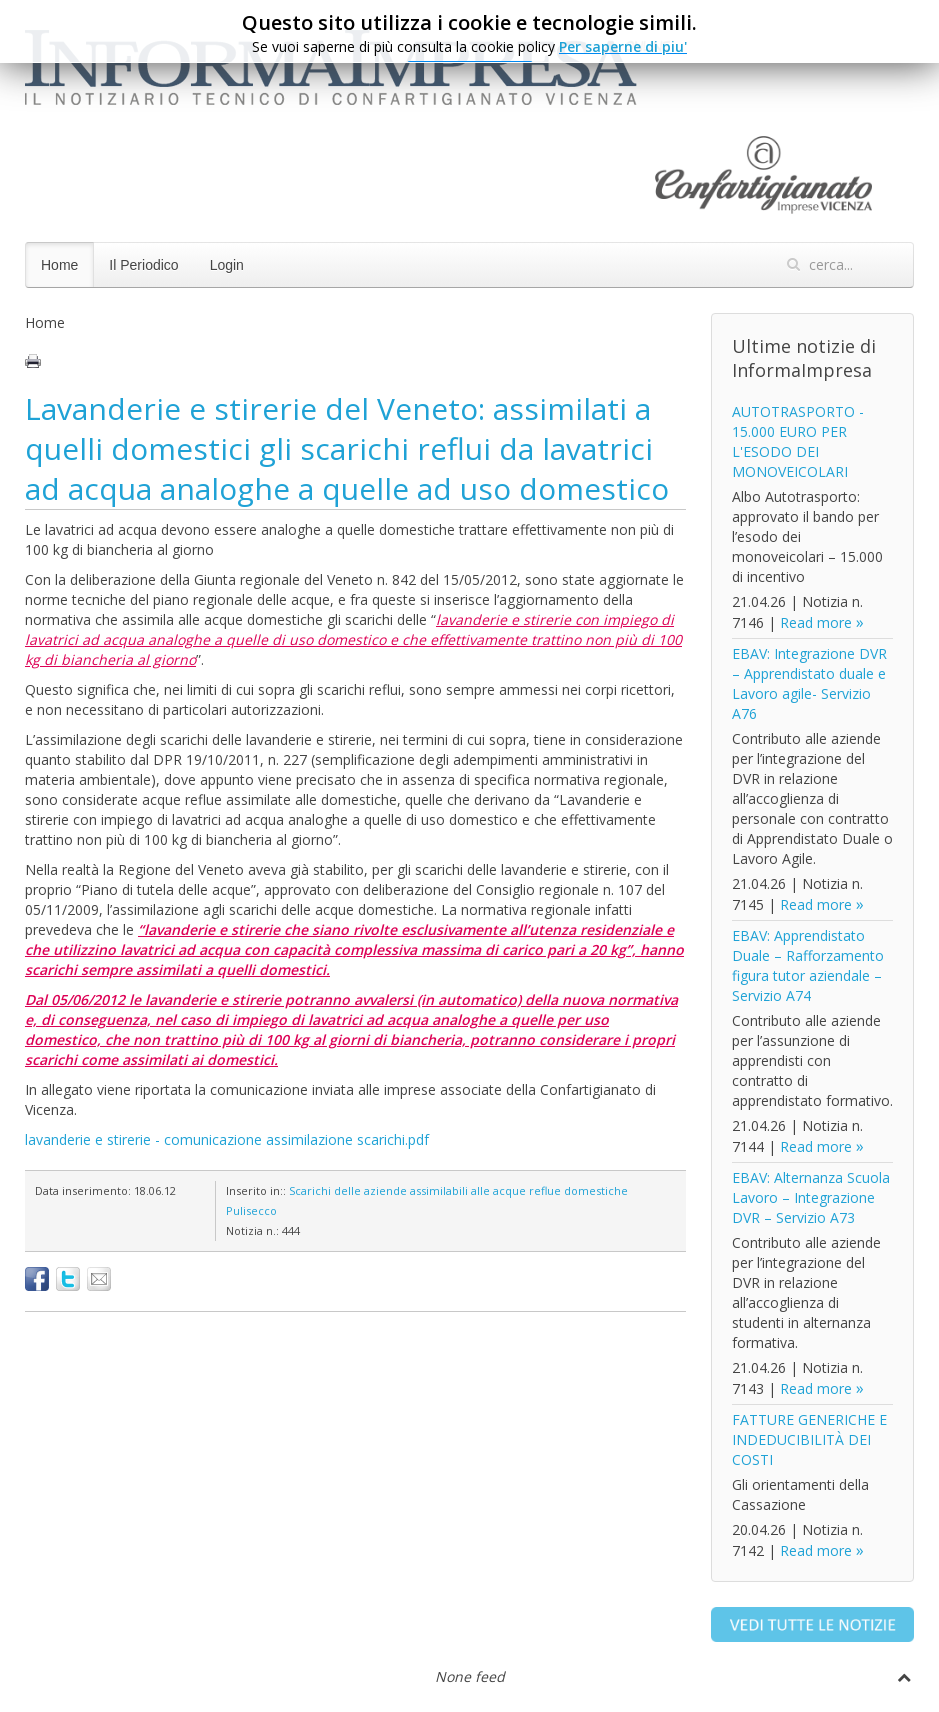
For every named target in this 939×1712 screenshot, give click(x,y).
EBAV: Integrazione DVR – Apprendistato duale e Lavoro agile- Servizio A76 (809, 683)
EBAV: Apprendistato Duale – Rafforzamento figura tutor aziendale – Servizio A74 (808, 965)
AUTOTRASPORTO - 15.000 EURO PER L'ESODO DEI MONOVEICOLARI (798, 441)
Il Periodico (143, 265)
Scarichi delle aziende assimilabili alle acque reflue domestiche (458, 1190)
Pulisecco (251, 1210)
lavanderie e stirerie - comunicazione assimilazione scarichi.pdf (227, 1139)
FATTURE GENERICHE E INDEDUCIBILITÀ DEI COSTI (809, 1439)
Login (227, 265)
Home (59, 265)
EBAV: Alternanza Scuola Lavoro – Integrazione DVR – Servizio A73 (811, 1197)
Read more (816, 622)
